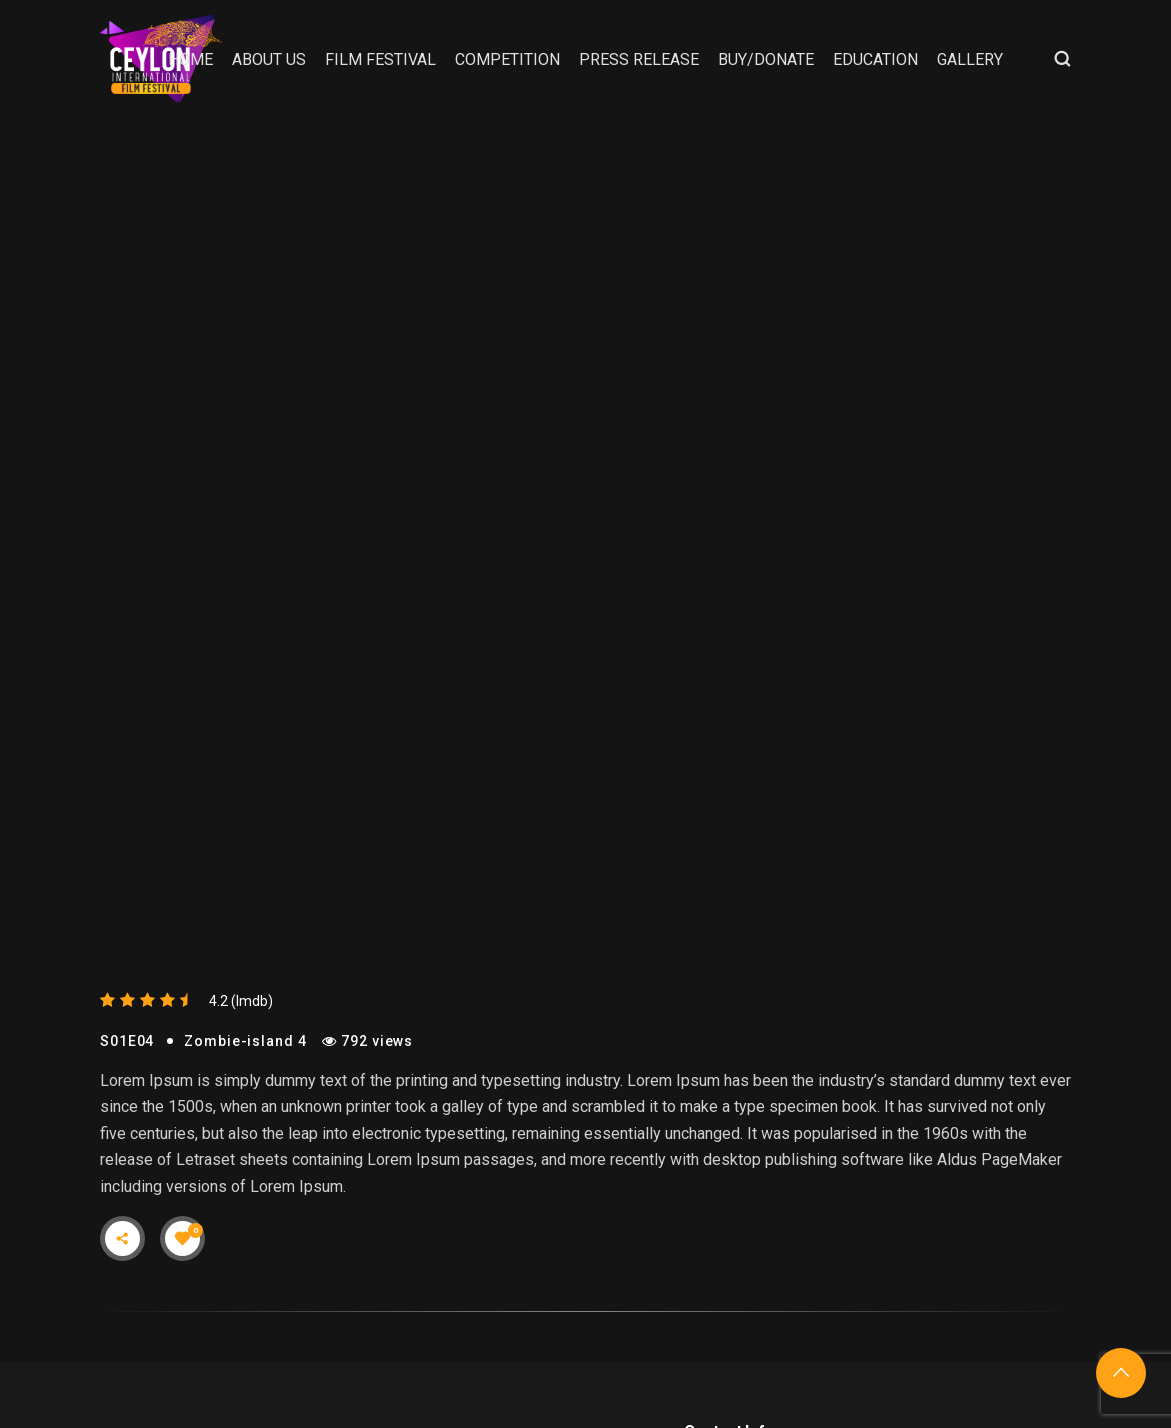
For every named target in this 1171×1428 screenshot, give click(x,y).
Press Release (639, 59)
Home (190, 59)
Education (875, 59)
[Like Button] (183, 1238)
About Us (269, 59)
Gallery (970, 59)
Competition (507, 59)
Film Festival (380, 59)
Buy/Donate (766, 59)
